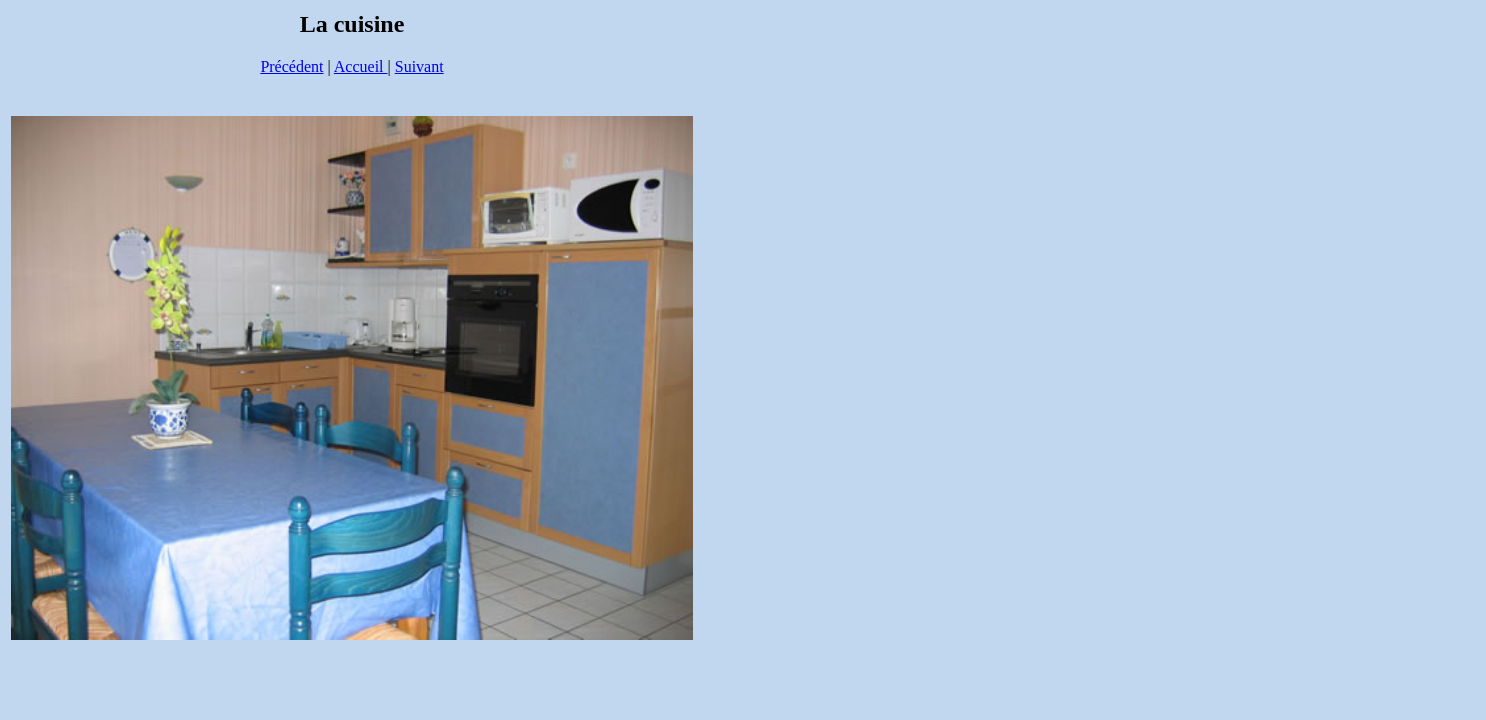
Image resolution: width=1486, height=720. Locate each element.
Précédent (291, 66)
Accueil (361, 66)
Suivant (419, 66)
